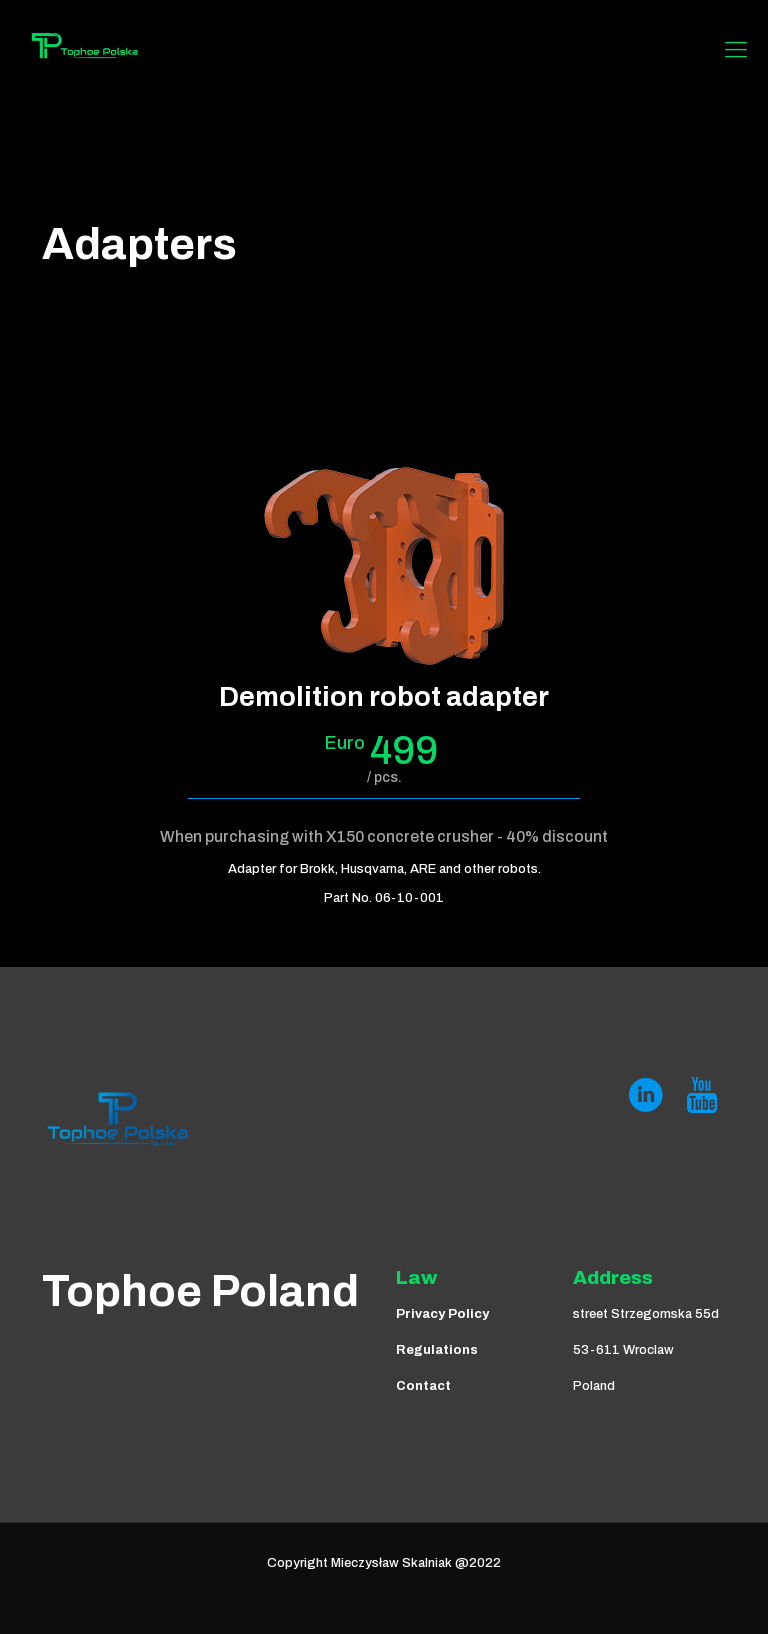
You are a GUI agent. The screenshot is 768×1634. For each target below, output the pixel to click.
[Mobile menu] (736, 50)
